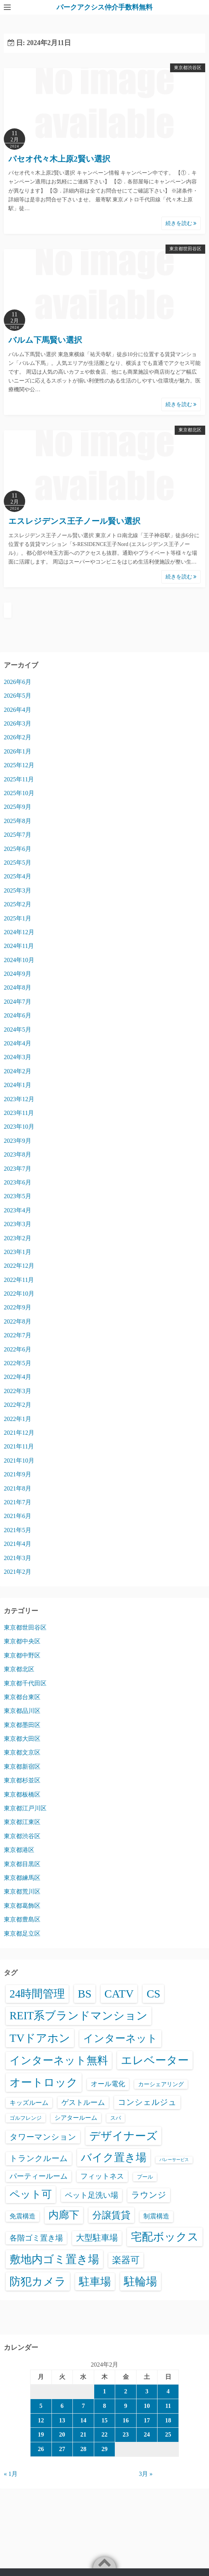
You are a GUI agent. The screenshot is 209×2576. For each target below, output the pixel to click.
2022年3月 (17, 1391)
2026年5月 (17, 695)
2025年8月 (17, 821)
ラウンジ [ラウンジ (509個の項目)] (148, 2195)
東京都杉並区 (22, 1780)
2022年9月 (17, 1307)
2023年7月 (17, 1168)
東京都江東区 (22, 1822)
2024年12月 (19, 932)
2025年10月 (19, 793)
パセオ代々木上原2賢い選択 (59, 159)
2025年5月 (17, 862)
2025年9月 (17, 807)
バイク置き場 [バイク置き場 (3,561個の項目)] (113, 2157)
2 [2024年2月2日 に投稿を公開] (125, 2391)
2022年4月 (17, 1377)
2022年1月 (17, 1419)
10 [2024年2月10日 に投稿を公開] (147, 2406)
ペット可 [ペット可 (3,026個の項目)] (31, 2194)
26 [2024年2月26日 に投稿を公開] (41, 2449)
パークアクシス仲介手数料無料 (104, 7)
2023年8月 (17, 1154)
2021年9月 (17, 1474)
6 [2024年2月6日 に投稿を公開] (62, 2406)
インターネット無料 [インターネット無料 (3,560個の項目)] (59, 2060)
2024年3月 (17, 1057)
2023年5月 (17, 1196)
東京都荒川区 (22, 1891)
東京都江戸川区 (25, 1808)
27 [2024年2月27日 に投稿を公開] (62, 2449)
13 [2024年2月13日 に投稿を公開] (62, 2420)
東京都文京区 (22, 1752)
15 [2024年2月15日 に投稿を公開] (104, 2420)
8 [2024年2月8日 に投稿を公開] (104, 2406)
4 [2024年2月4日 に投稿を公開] (168, 2391)
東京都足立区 (22, 1933)
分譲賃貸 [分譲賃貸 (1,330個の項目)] (111, 2215)
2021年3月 (17, 1558)
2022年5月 (17, 1363)
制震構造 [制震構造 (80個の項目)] (156, 2216)
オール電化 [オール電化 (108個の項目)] (108, 2084)
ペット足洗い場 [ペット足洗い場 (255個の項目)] (91, 2195)
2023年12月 (19, 1099)
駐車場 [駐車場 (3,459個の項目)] (95, 2282)
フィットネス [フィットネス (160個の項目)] (102, 2176)
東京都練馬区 (22, 1877)
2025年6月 (17, 849)
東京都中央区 (22, 1641)
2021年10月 (19, 1460)
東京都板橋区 (22, 1794)
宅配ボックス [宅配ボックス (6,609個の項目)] (165, 2237)
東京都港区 (19, 1850)
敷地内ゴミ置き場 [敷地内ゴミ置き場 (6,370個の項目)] (54, 2259)
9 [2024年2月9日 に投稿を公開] (125, 2406)
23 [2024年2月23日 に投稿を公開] (126, 2434)
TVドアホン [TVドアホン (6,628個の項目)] (40, 2038)
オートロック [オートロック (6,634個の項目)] (44, 2082)
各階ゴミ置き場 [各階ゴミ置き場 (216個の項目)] (36, 2238)
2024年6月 (17, 1015)
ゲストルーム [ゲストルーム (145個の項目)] (83, 2102)
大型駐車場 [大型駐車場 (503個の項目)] (97, 2237)
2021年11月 (19, 1446)
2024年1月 (17, 1085)
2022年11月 (19, 1280)
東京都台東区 (22, 1697)
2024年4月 (17, 1043)
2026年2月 (17, 737)
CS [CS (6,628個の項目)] (153, 1994)
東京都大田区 (22, 1738)
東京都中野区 (22, 1655)
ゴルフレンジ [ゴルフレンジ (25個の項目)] (26, 2118)
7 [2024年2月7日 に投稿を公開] (83, 2406)
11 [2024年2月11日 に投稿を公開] (168, 2406)
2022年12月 (19, 1265)
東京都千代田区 (25, 1683)
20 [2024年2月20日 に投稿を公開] (62, 2434)
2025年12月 (19, 765)
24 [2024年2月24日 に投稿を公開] (147, 2434)
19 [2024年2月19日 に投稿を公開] (41, 2434)
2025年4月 (17, 876)
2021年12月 (19, 1432)
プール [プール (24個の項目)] (145, 2177)
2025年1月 (17, 918)
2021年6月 (17, 1516)
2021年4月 (17, 1544)
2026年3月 (17, 723)
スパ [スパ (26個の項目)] (115, 2118)
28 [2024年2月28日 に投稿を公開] (83, 2449)
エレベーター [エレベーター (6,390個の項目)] (155, 2060)
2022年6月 (17, 1349)
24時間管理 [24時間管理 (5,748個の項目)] (37, 1994)
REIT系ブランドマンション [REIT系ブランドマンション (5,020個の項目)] (79, 2016)
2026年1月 (17, 751)
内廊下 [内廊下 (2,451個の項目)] (63, 2215)
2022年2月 (17, 1404)
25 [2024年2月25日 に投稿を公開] (168, 2434)
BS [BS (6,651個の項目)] (85, 1994)
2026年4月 (17, 709)
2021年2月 (17, 1571)
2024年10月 (19, 960)
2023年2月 (17, 1238)
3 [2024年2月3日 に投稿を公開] (146, 2391)
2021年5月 (17, 1530)
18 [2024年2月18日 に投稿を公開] (168, 2420)
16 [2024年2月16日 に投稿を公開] (126, 2420)
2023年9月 (17, 1140)
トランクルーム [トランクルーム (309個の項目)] (39, 2158)
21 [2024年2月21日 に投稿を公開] (83, 2434)
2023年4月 (17, 1210)
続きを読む (181, 223)
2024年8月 (17, 987)
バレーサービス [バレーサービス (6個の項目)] (174, 2160)
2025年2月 (17, 904)
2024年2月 (17, 1071)
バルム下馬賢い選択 (45, 340)
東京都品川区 (22, 1711)
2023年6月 (17, 1182)
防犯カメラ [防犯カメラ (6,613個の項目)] (38, 2281)
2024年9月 (17, 973)
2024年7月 (17, 1001)
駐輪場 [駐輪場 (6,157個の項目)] (140, 2281)
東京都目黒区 (22, 1864)
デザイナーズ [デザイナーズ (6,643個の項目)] (123, 2136)
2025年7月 (17, 834)
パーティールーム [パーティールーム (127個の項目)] (39, 2176)
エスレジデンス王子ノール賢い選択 (74, 521)
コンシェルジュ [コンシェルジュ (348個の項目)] (147, 2102)
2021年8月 (17, 1488)
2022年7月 (17, 1335)
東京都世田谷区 (185, 248)
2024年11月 (19, 946)
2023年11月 (19, 1113)
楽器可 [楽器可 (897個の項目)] (126, 2260)
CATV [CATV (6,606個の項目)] (119, 1994)
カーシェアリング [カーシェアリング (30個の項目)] (161, 2084)
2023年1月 (17, 1252)
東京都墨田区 (22, 1725)
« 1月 (11, 2474)
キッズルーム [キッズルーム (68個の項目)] (29, 2102)
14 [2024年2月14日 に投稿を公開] (83, 2420)
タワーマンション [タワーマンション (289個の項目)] (43, 2136)
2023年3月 (17, 1224)
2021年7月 (17, 1502)
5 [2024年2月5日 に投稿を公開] (40, 2406)
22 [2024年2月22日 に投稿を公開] (104, 2434)
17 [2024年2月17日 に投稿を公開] (147, 2420)
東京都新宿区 (22, 1766)
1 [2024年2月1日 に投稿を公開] (104, 2391)
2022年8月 (17, 1321)
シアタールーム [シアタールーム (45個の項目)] (76, 2117)
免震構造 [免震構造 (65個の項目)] (22, 2216)
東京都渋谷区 (187, 67)
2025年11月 (19, 779)
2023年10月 (19, 1126)
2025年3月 (17, 890)
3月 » (146, 2474)
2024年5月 (17, 1029)
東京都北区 (189, 430)
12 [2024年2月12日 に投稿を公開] (41, 2420)
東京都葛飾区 (22, 1905)
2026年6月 (17, 682)
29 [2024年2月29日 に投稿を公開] (104, 2449)
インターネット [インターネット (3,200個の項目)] (120, 2038)
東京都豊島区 (22, 1919)
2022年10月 (19, 1293)
